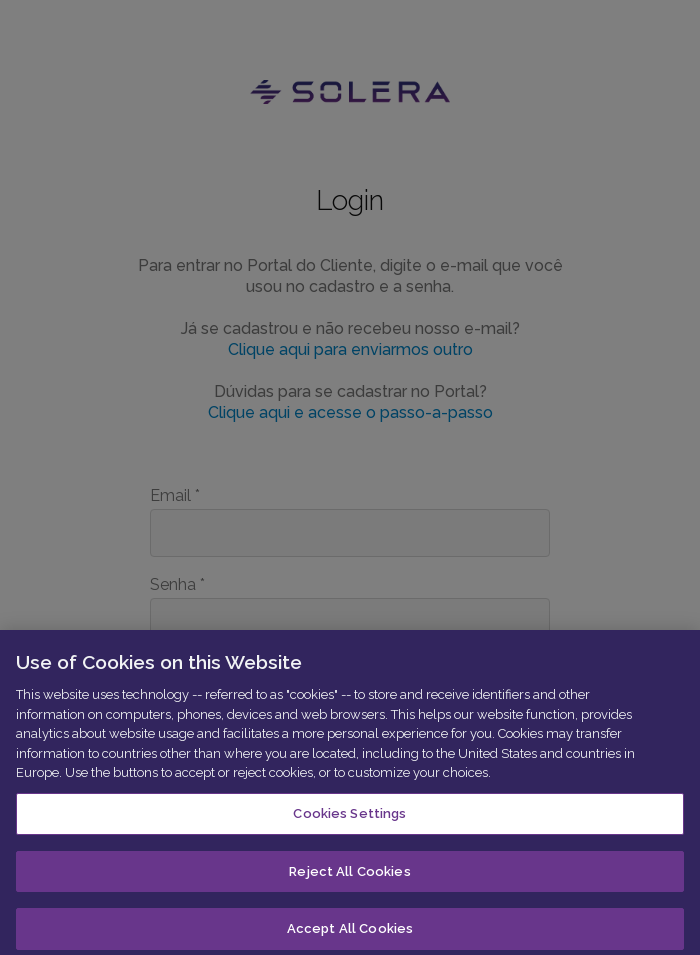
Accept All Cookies (350, 933)
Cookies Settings (349, 818)
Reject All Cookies (349, 875)
